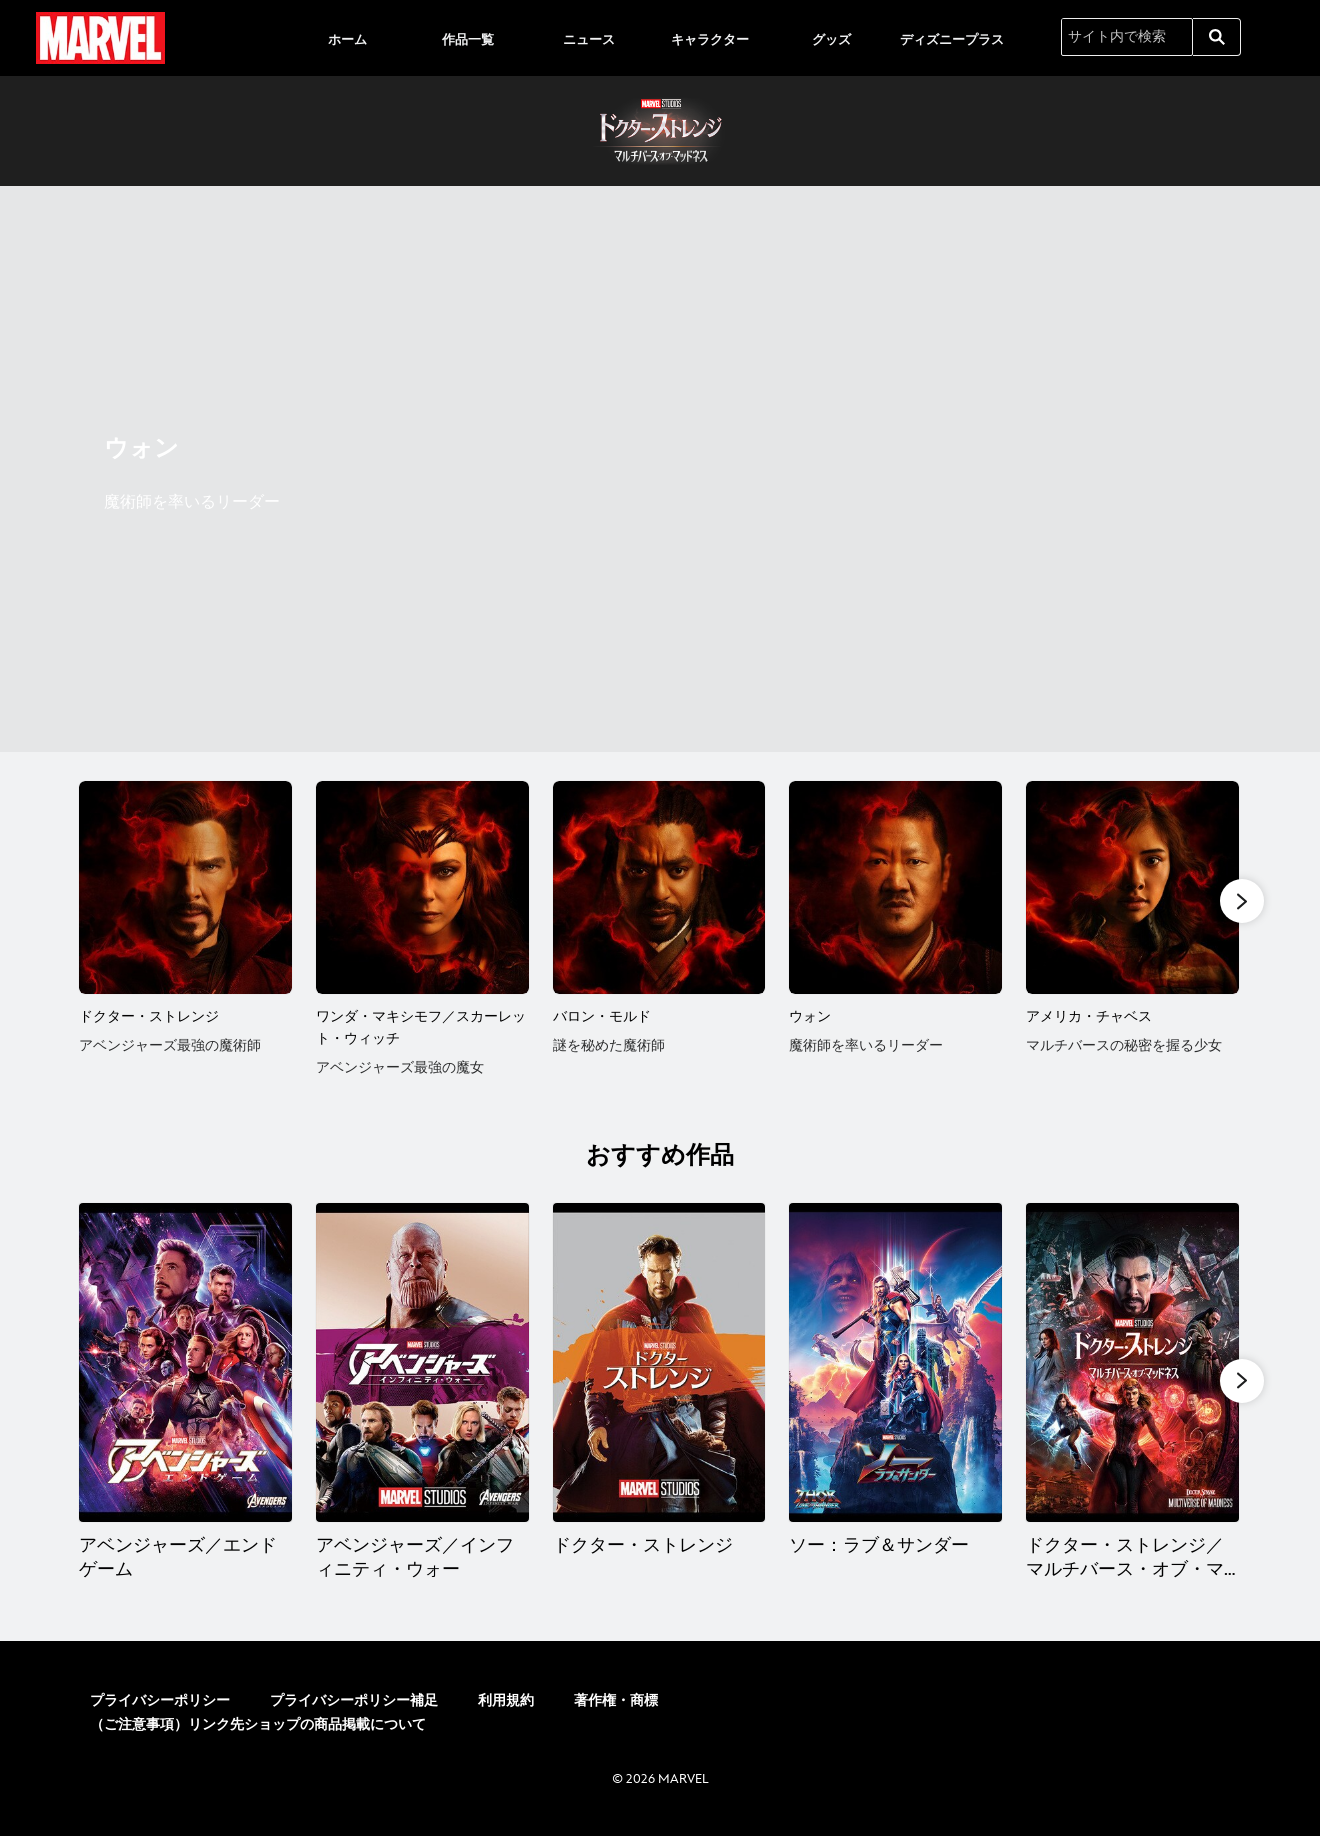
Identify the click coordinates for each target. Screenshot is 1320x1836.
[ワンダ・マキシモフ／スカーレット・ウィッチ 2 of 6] (422, 887)
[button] (1242, 902)
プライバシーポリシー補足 (354, 1704)
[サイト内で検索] (1127, 37)
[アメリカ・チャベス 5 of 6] (1132, 887)
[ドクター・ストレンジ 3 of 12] (659, 1366)
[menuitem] (347, 38)
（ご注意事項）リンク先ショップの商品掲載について (258, 1728)
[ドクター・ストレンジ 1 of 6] (185, 887)
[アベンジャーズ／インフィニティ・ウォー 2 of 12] (422, 1366)
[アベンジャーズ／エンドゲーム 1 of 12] (185, 1366)
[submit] (1217, 37)
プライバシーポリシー (160, 1704)
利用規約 (506, 1704)
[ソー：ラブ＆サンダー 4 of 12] (896, 1366)
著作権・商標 (616, 1704)
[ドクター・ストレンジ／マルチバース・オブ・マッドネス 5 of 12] (1134, 1366)
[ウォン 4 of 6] (895, 887)
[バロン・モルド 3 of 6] (659, 887)
